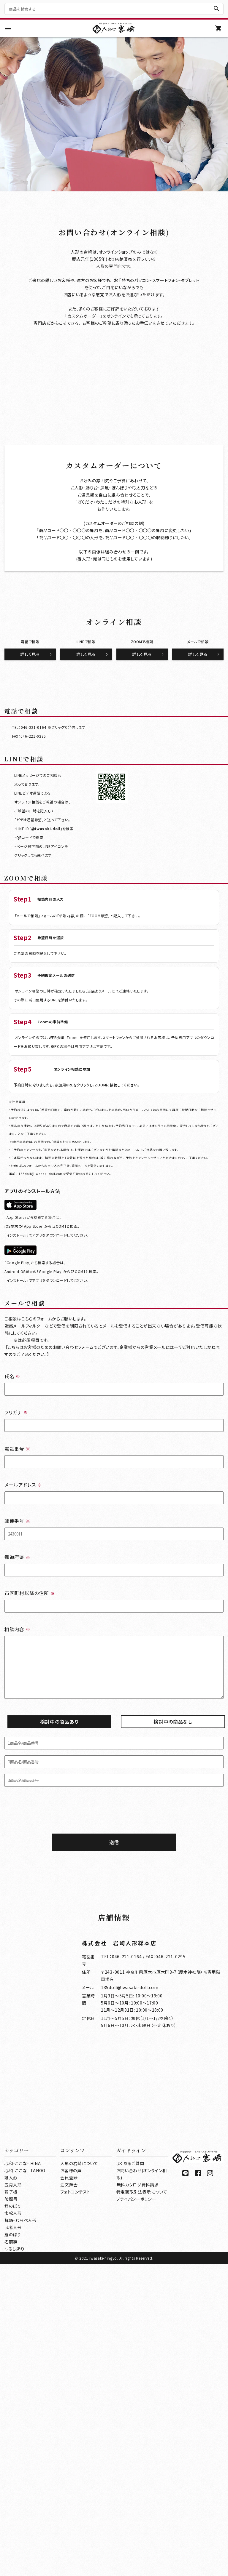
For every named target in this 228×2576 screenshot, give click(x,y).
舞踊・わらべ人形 (20, 2532)
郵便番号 (17, 1805)
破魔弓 (11, 2511)
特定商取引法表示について (141, 2504)
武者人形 (13, 2539)
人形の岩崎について (79, 2475)
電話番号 (17, 1732)
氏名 (12, 1660)
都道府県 (17, 1841)
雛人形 (11, 2489)
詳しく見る (30, 939)
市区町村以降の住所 (29, 1877)
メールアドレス (23, 1769)
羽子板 (11, 2504)
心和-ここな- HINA (22, 2475)
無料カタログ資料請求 (137, 2497)
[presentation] (114, 2097)
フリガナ (16, 1696)
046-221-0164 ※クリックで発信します (53, 1011)
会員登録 (69, 2489)
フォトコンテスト (75, 2504)
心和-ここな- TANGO (24, 2482)
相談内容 (17, 1913)
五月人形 (13, 2497)
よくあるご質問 (130, 2475)
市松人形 (13, 2525)
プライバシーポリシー (136, 2511)
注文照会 (69, 2497)
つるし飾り (14, 2561)
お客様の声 (71, 2482)
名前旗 (11, 2553)
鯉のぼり (12, 2518)
